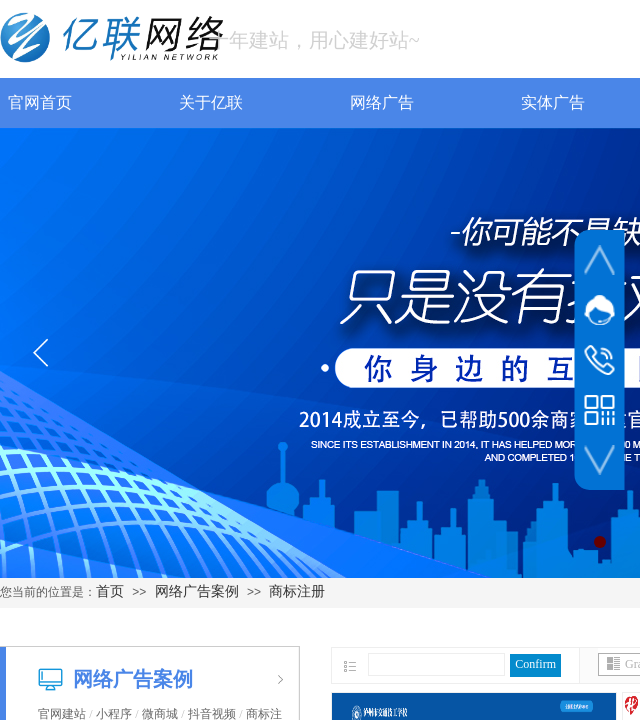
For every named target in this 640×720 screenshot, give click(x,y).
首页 (110, 591)
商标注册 (297, 591)
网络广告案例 (197, 591)
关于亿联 (169, 102)
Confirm (535, 664)
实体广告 (511, 102)
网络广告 (340, 102)
